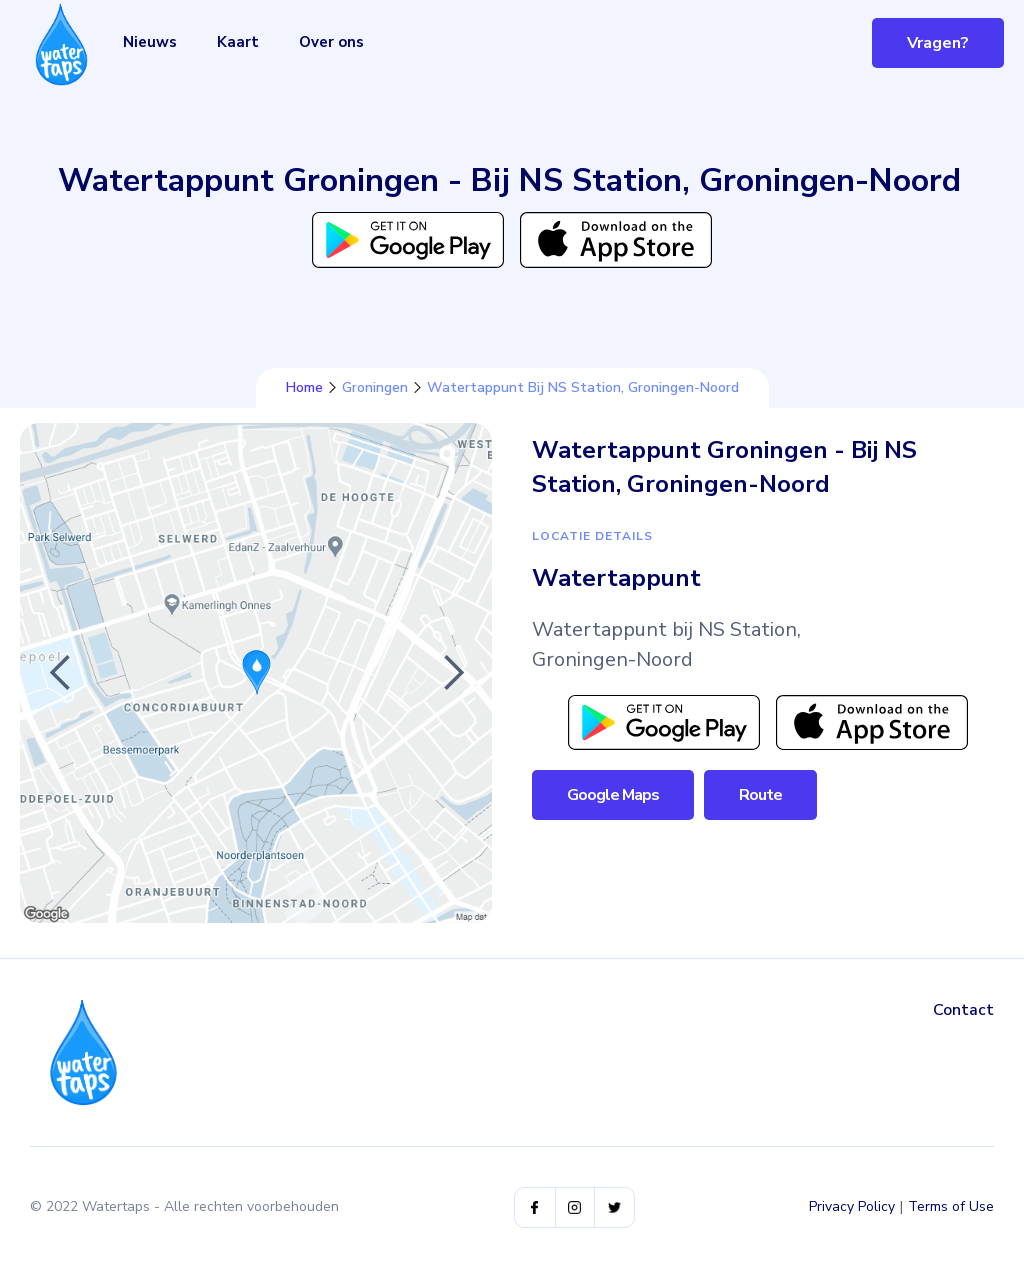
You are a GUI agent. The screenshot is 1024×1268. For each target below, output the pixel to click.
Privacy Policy (852, 1206)
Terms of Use (951, 1206)
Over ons (331, 42)
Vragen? (938, 43)
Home (304, 388)
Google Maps (613, 795)
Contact (963, 1010)
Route (760, 795)
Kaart (238, 42)
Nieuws (150, 42)
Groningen (375, 388)
